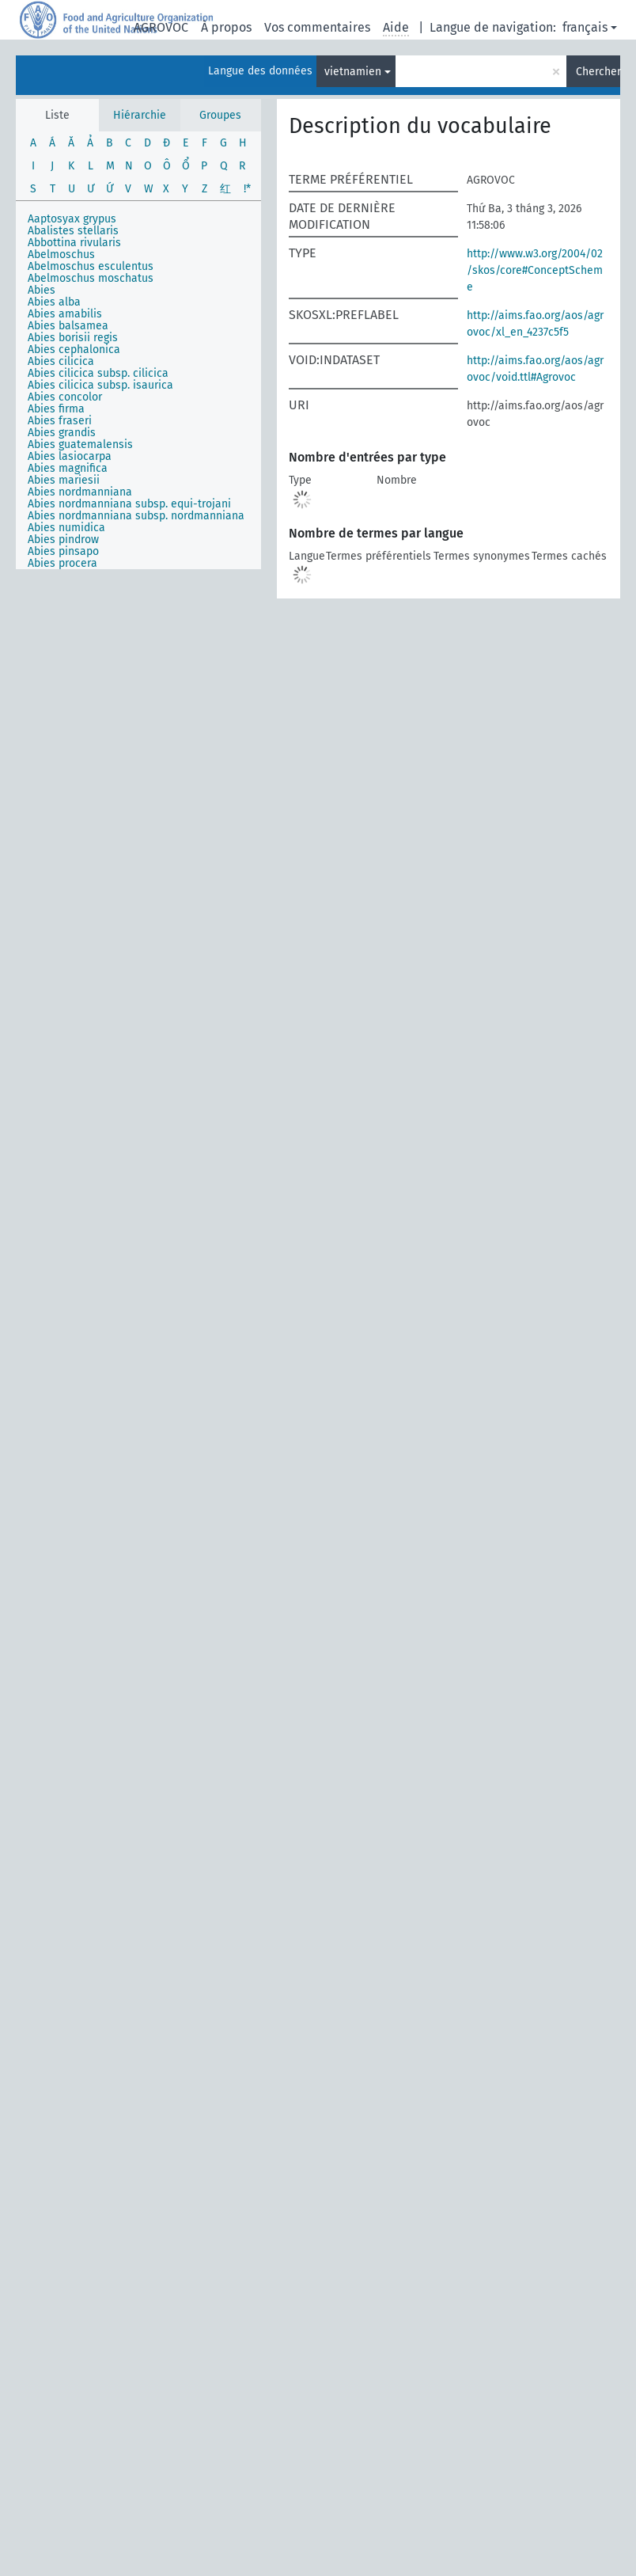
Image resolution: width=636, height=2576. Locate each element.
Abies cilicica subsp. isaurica (100, 385)
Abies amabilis (65, 314)
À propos (226, 27)
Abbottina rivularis (74, 242)
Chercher (598, 71)
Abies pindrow (63, 539)
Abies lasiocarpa (70, 456)
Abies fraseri (60, 420)
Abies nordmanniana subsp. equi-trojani (129, 504)
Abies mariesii (64, 480)
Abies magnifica (68, 468)
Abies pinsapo (63, 551)
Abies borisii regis (73, 337)
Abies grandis (62, 432)
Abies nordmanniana (80, 492)
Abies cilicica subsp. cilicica (98, 373)
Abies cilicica (61, 361)
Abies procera (62, 563)
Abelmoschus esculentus (90, 266)
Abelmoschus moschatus (90, 278)
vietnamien (352, 71)
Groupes (220, 115)
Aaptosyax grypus (72, 219)
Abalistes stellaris (73, 230)
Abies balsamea (68, 325)
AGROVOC (161, 27)
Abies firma (56, 409)
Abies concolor (65, 397)
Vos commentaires (317, 27)
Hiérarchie (139, 115)
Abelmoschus (61, 254)
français (585, 27)
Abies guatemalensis (80, 444)
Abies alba (54, 302)
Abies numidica (66, 527)
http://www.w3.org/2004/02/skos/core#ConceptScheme (535, 270)
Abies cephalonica (74, 349)
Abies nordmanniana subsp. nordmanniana (136, 515)
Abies (41, 290)
